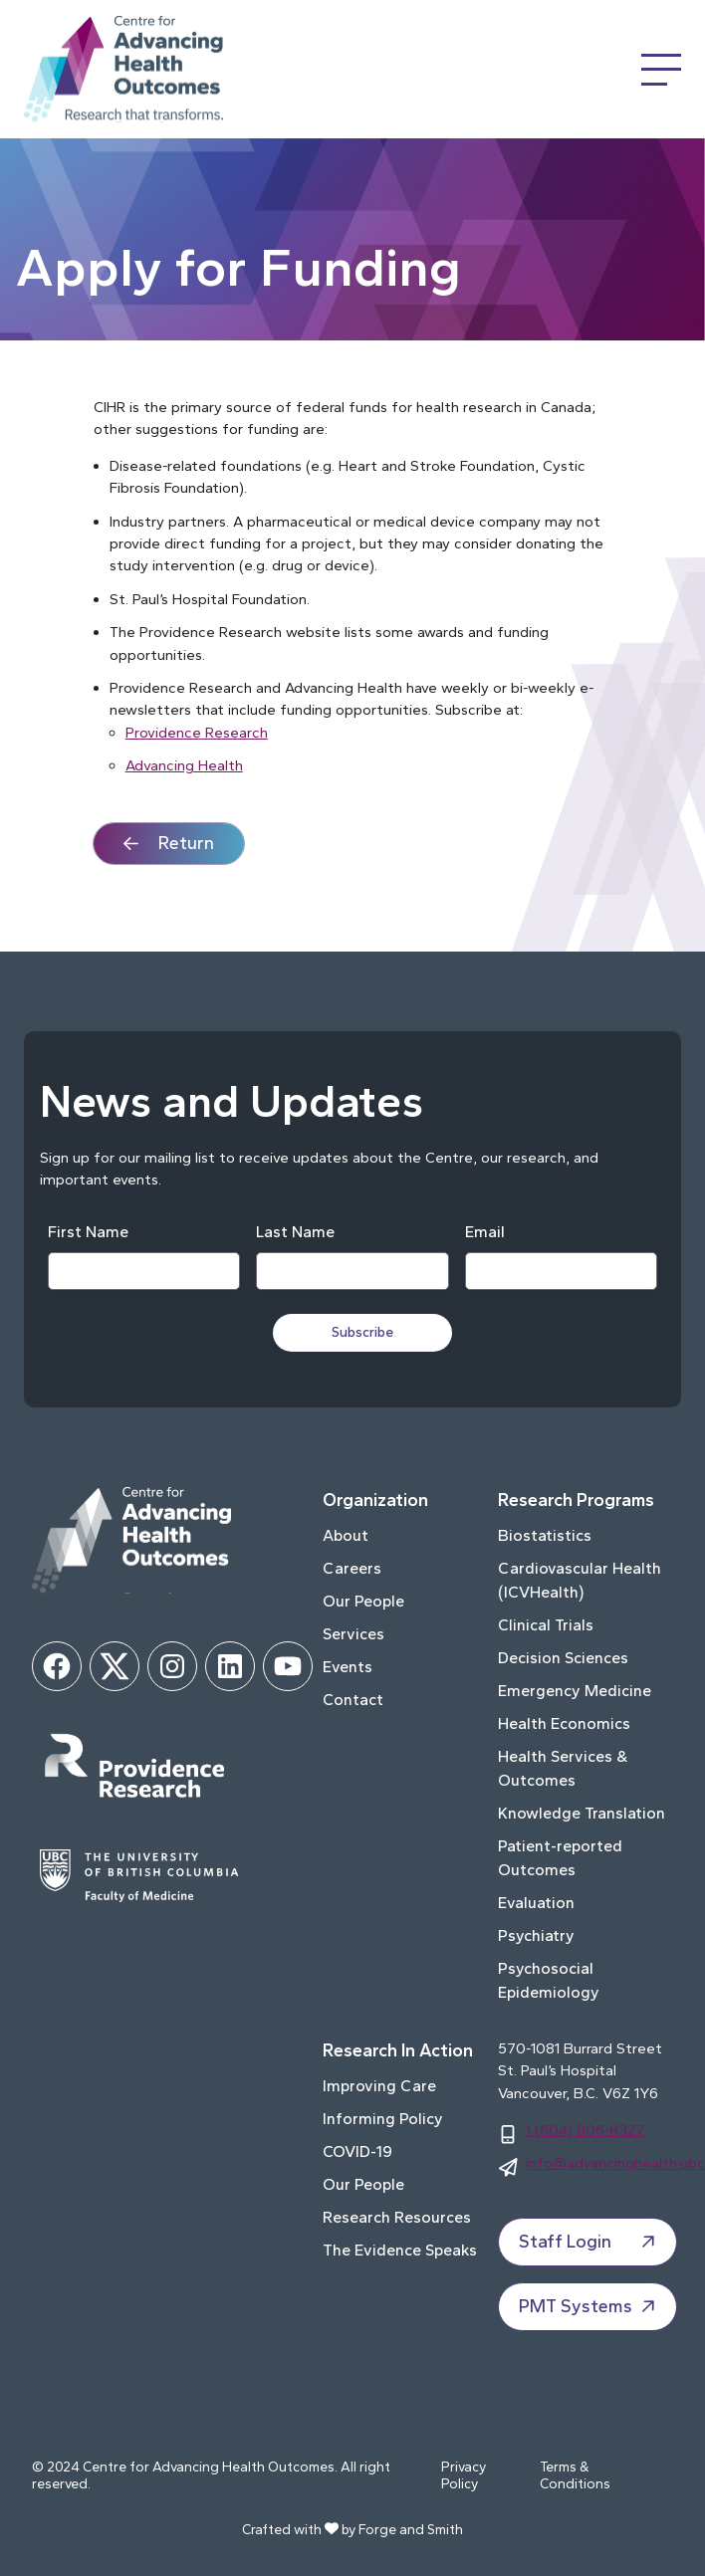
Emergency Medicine (574, 1690)
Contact (353, 1699)
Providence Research (196, 733)
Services (353, 1633)
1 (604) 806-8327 (585, 2130)
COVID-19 (357, 2151)
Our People (363, 1601)
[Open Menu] (661, 70)
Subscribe (362, 1332)
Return (186, 843)
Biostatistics (544, 1535)
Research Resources (397, 2217)
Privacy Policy (463, 2476)
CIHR (109, 407)
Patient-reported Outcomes (560, 1857)
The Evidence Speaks (400, 2250)
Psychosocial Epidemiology (548, 1980)
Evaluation (536, 1902)
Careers (352, 1568)
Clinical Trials (545, 1624)
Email (485, 1231)
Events (347, 1666)
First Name (88, 1231)
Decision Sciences (563, 1657)
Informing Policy (383, 2118)
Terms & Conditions (575, 2476)
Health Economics (564, 1723)
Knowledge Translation (581, 1813)
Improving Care (379, 2085)
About (345, 1535)
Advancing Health (184, 765)
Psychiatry (536, 1935)
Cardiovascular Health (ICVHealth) (579, 1580)
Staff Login (589, 2242)
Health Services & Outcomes (562, 1768)
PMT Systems (589, 2306)
